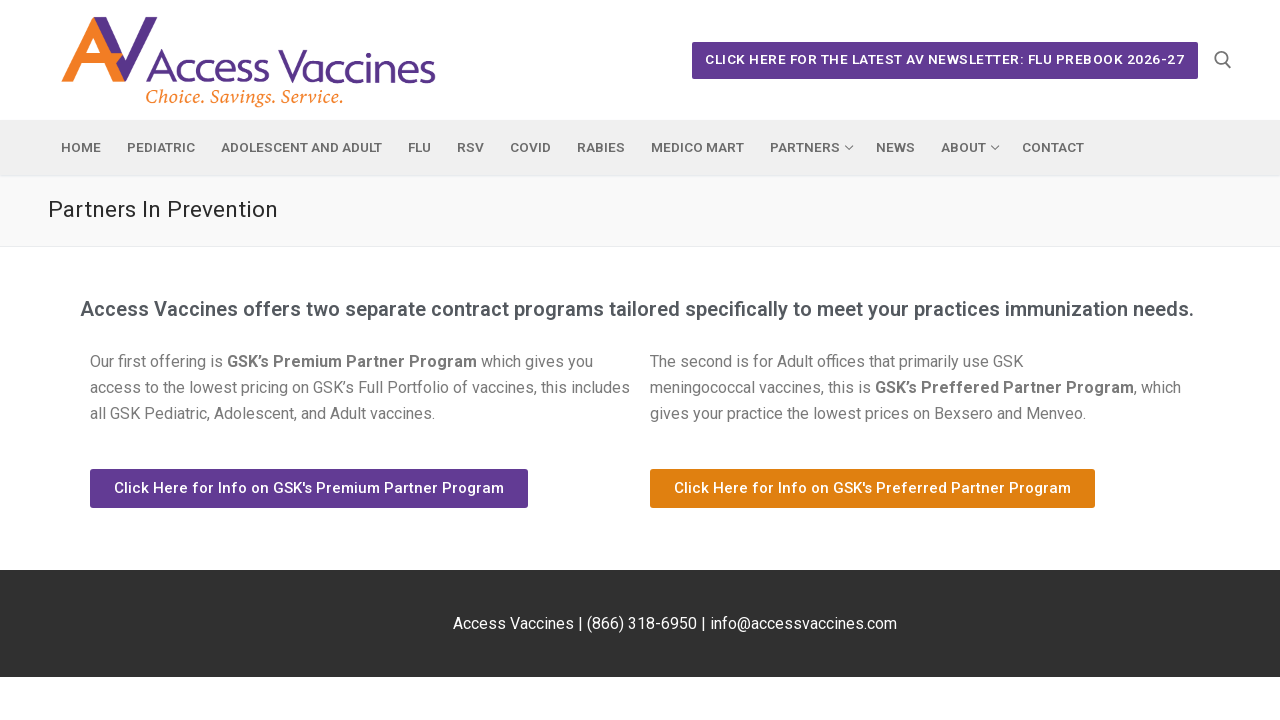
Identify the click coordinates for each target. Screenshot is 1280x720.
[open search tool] (1223, 60)
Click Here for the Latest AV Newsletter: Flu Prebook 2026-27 (944, 59)
